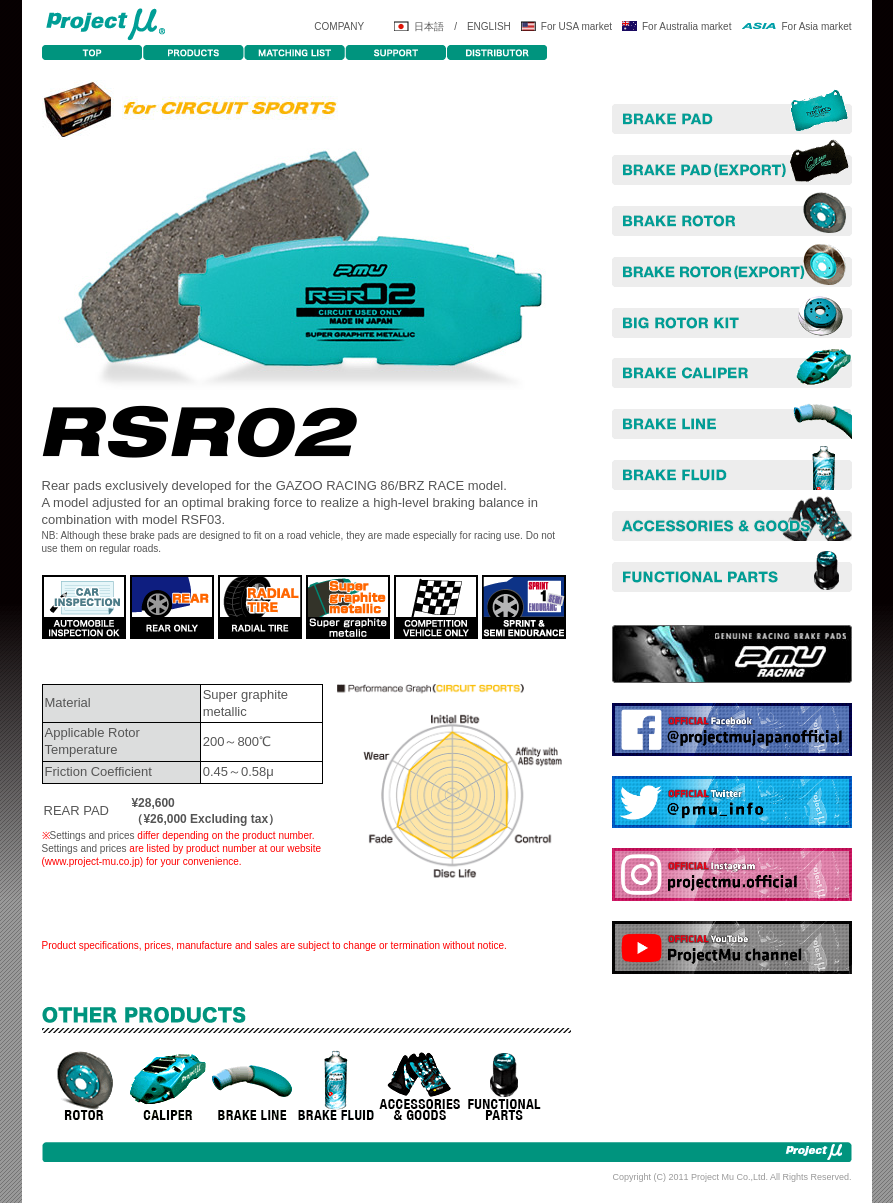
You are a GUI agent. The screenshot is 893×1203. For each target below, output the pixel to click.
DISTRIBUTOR (496, 52)
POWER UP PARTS (504, 1086)
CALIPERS (168, 1086)
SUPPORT (395, 52)
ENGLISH (489, 26)
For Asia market (816, 26)
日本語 (429, 26)
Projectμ (105, 22)
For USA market (576, 26)
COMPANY (339, 26)
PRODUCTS (193, 52)
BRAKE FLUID (336, 1086)
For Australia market (686, 26)
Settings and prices (92, 835)
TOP (92, 52)
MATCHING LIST (294, 52)
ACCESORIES (420, 1086)
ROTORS (84, 1086)
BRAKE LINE (252, 1086)
